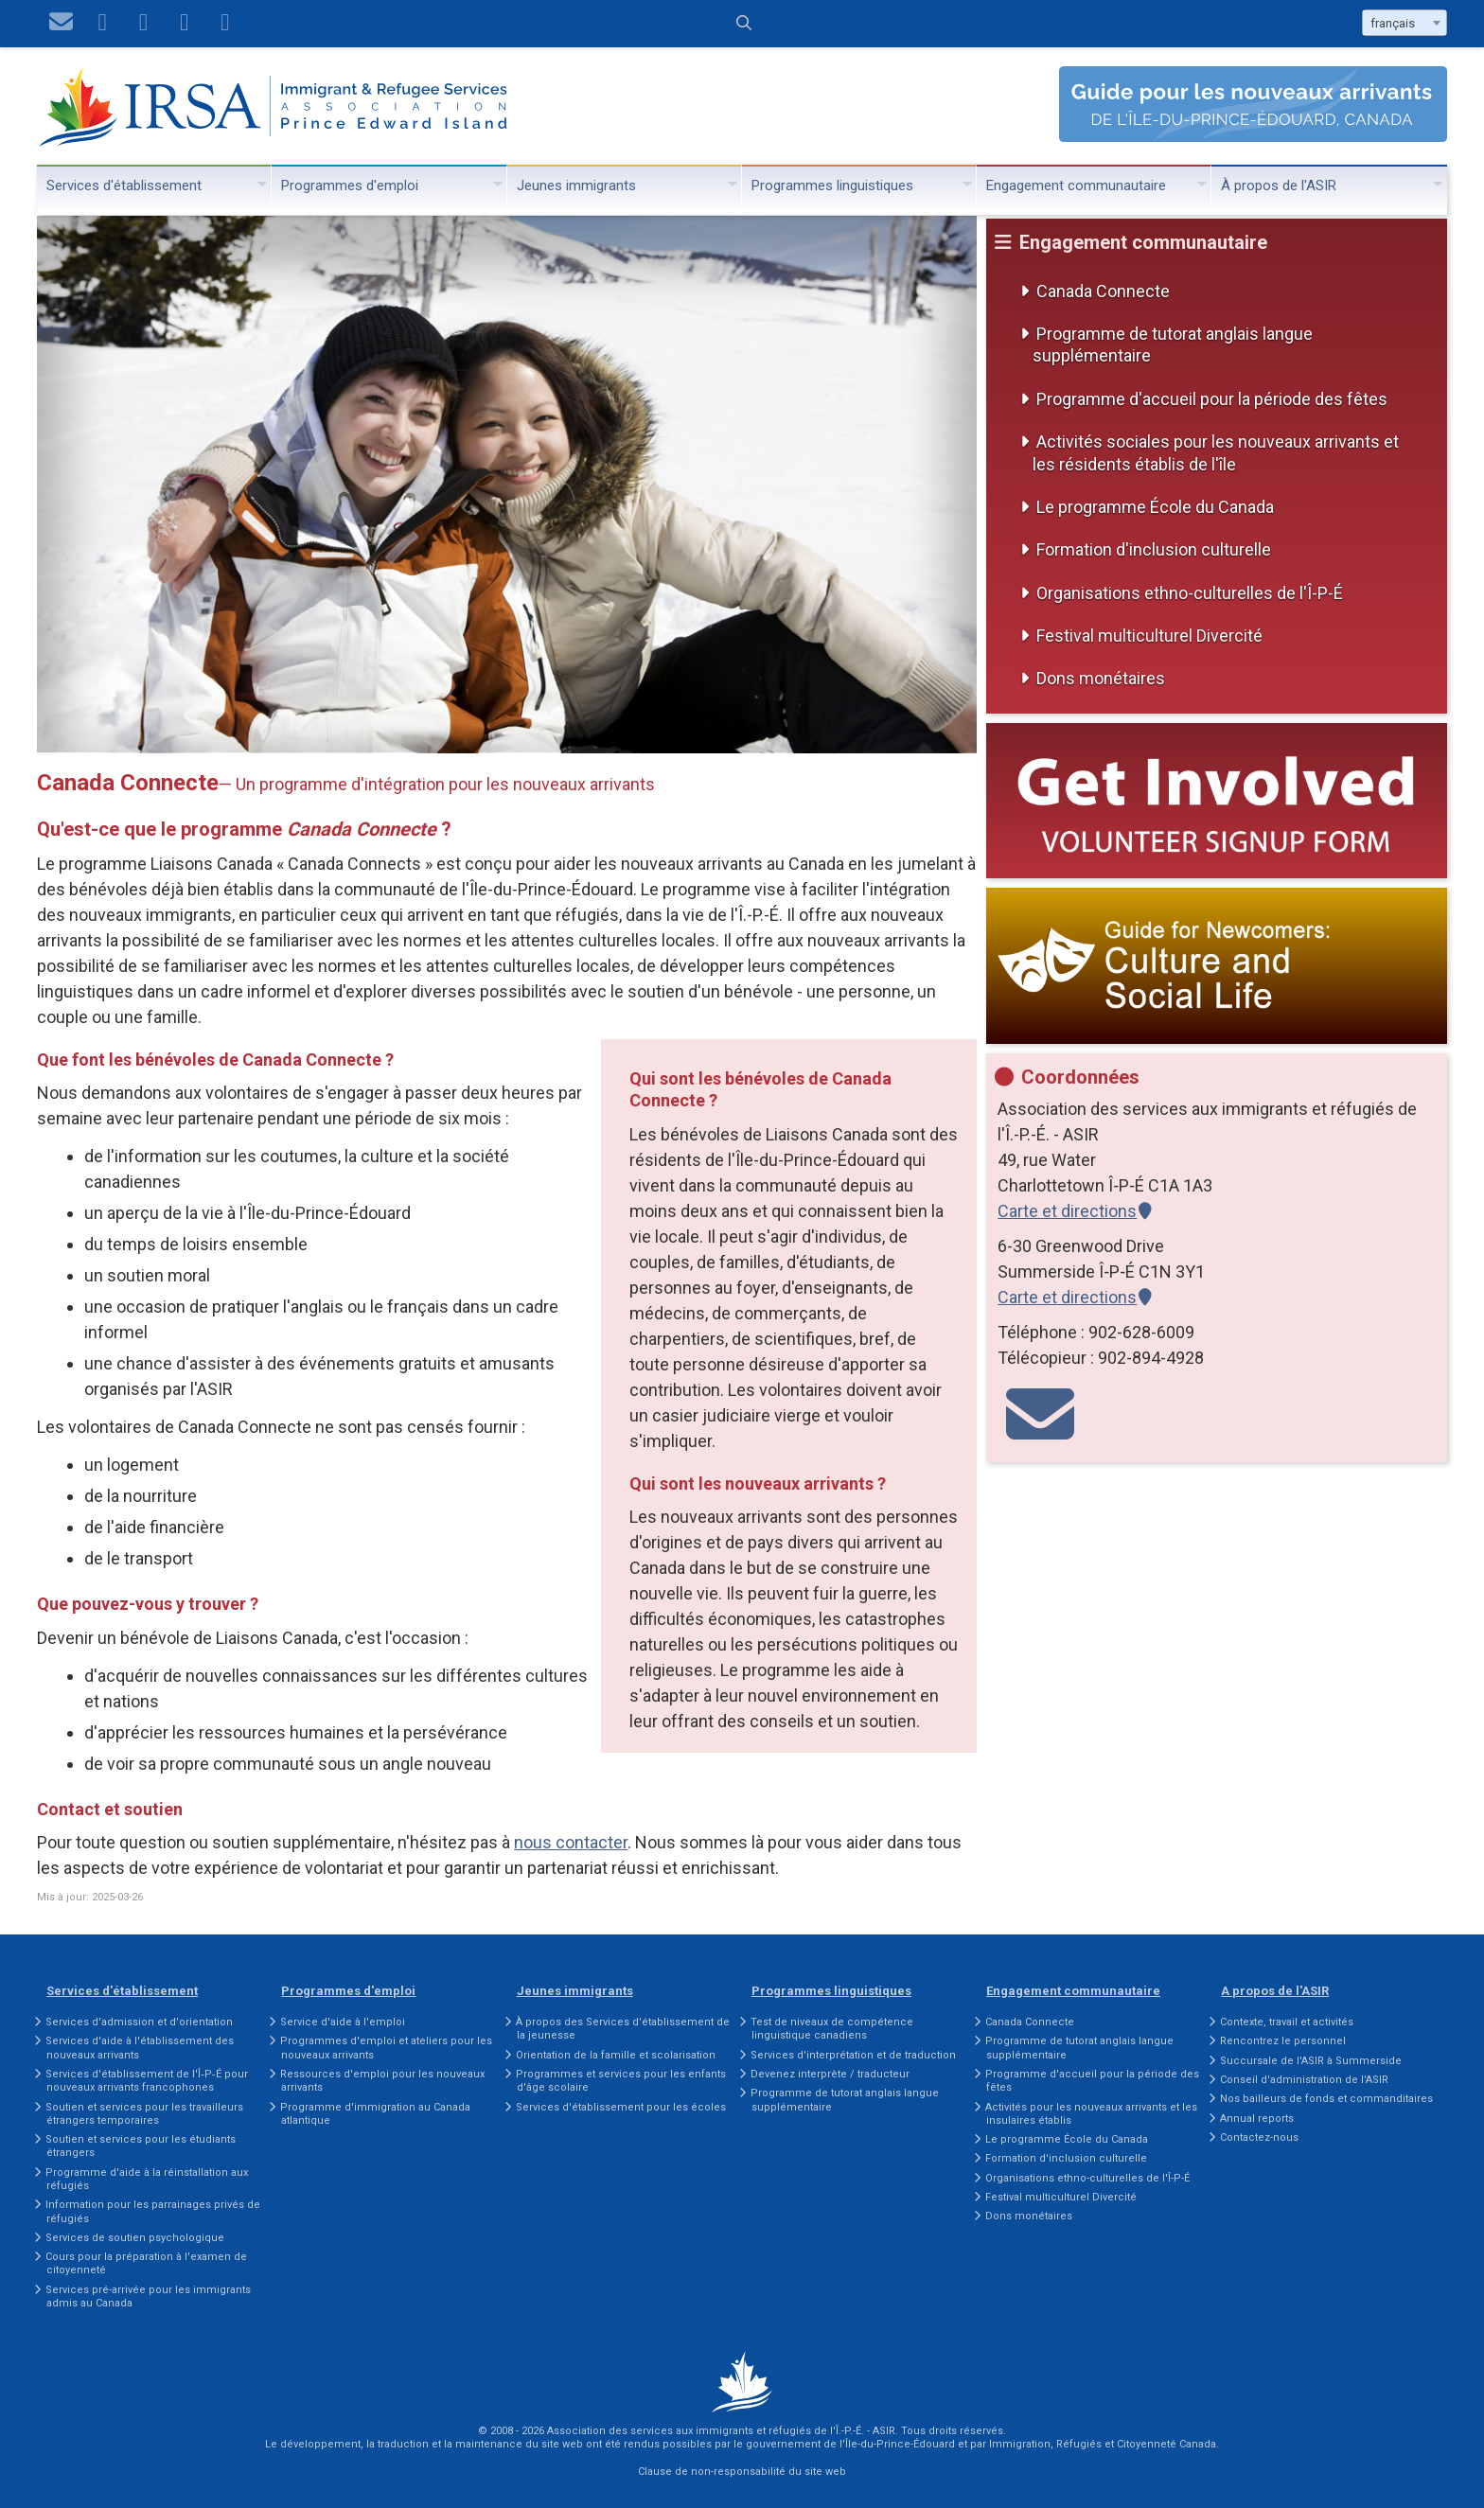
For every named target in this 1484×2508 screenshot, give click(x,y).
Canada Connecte (1103, 291)
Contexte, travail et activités (1286, 2022)
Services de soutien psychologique (134, 2238)
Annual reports (1257, 2118)
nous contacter (570, 1842)
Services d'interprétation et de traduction (853, 2055)
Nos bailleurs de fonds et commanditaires (1326, 2099)
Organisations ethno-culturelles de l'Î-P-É (1189, 593)
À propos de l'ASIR (1278, 185)
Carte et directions (1067, 1211)
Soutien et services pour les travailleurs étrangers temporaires (144, 2114)
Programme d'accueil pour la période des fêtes (1211, 399)
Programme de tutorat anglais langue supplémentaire (1173, 344)
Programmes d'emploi (349, 185)
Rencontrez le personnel (1283, 2041)
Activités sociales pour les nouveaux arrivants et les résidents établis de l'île (1216, 452)
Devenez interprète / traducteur (830, 2074)
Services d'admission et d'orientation (139, 2022)
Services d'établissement (124, 185)
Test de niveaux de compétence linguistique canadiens (832, 2028)
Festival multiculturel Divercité (1149, 635)
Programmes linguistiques (832, 185)
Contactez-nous (1259, 2137)
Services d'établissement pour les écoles (621, 2107)
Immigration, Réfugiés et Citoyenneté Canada (1102, 2444)
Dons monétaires (1100, 678)
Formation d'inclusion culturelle (1153, 549)
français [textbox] (1392, 23)
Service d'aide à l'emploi (342, 2022)
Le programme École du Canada (1155, 507)
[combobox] (1404, 22)
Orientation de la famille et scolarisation (616, 2055)
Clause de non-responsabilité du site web (742, 2471)
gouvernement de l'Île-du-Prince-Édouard (850, 2444)
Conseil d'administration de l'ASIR (1304, 2080)
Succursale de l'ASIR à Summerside (1311, 2061)
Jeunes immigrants (576, 185)
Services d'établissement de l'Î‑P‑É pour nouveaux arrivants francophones (146, 2080)
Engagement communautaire (1076, 185)
